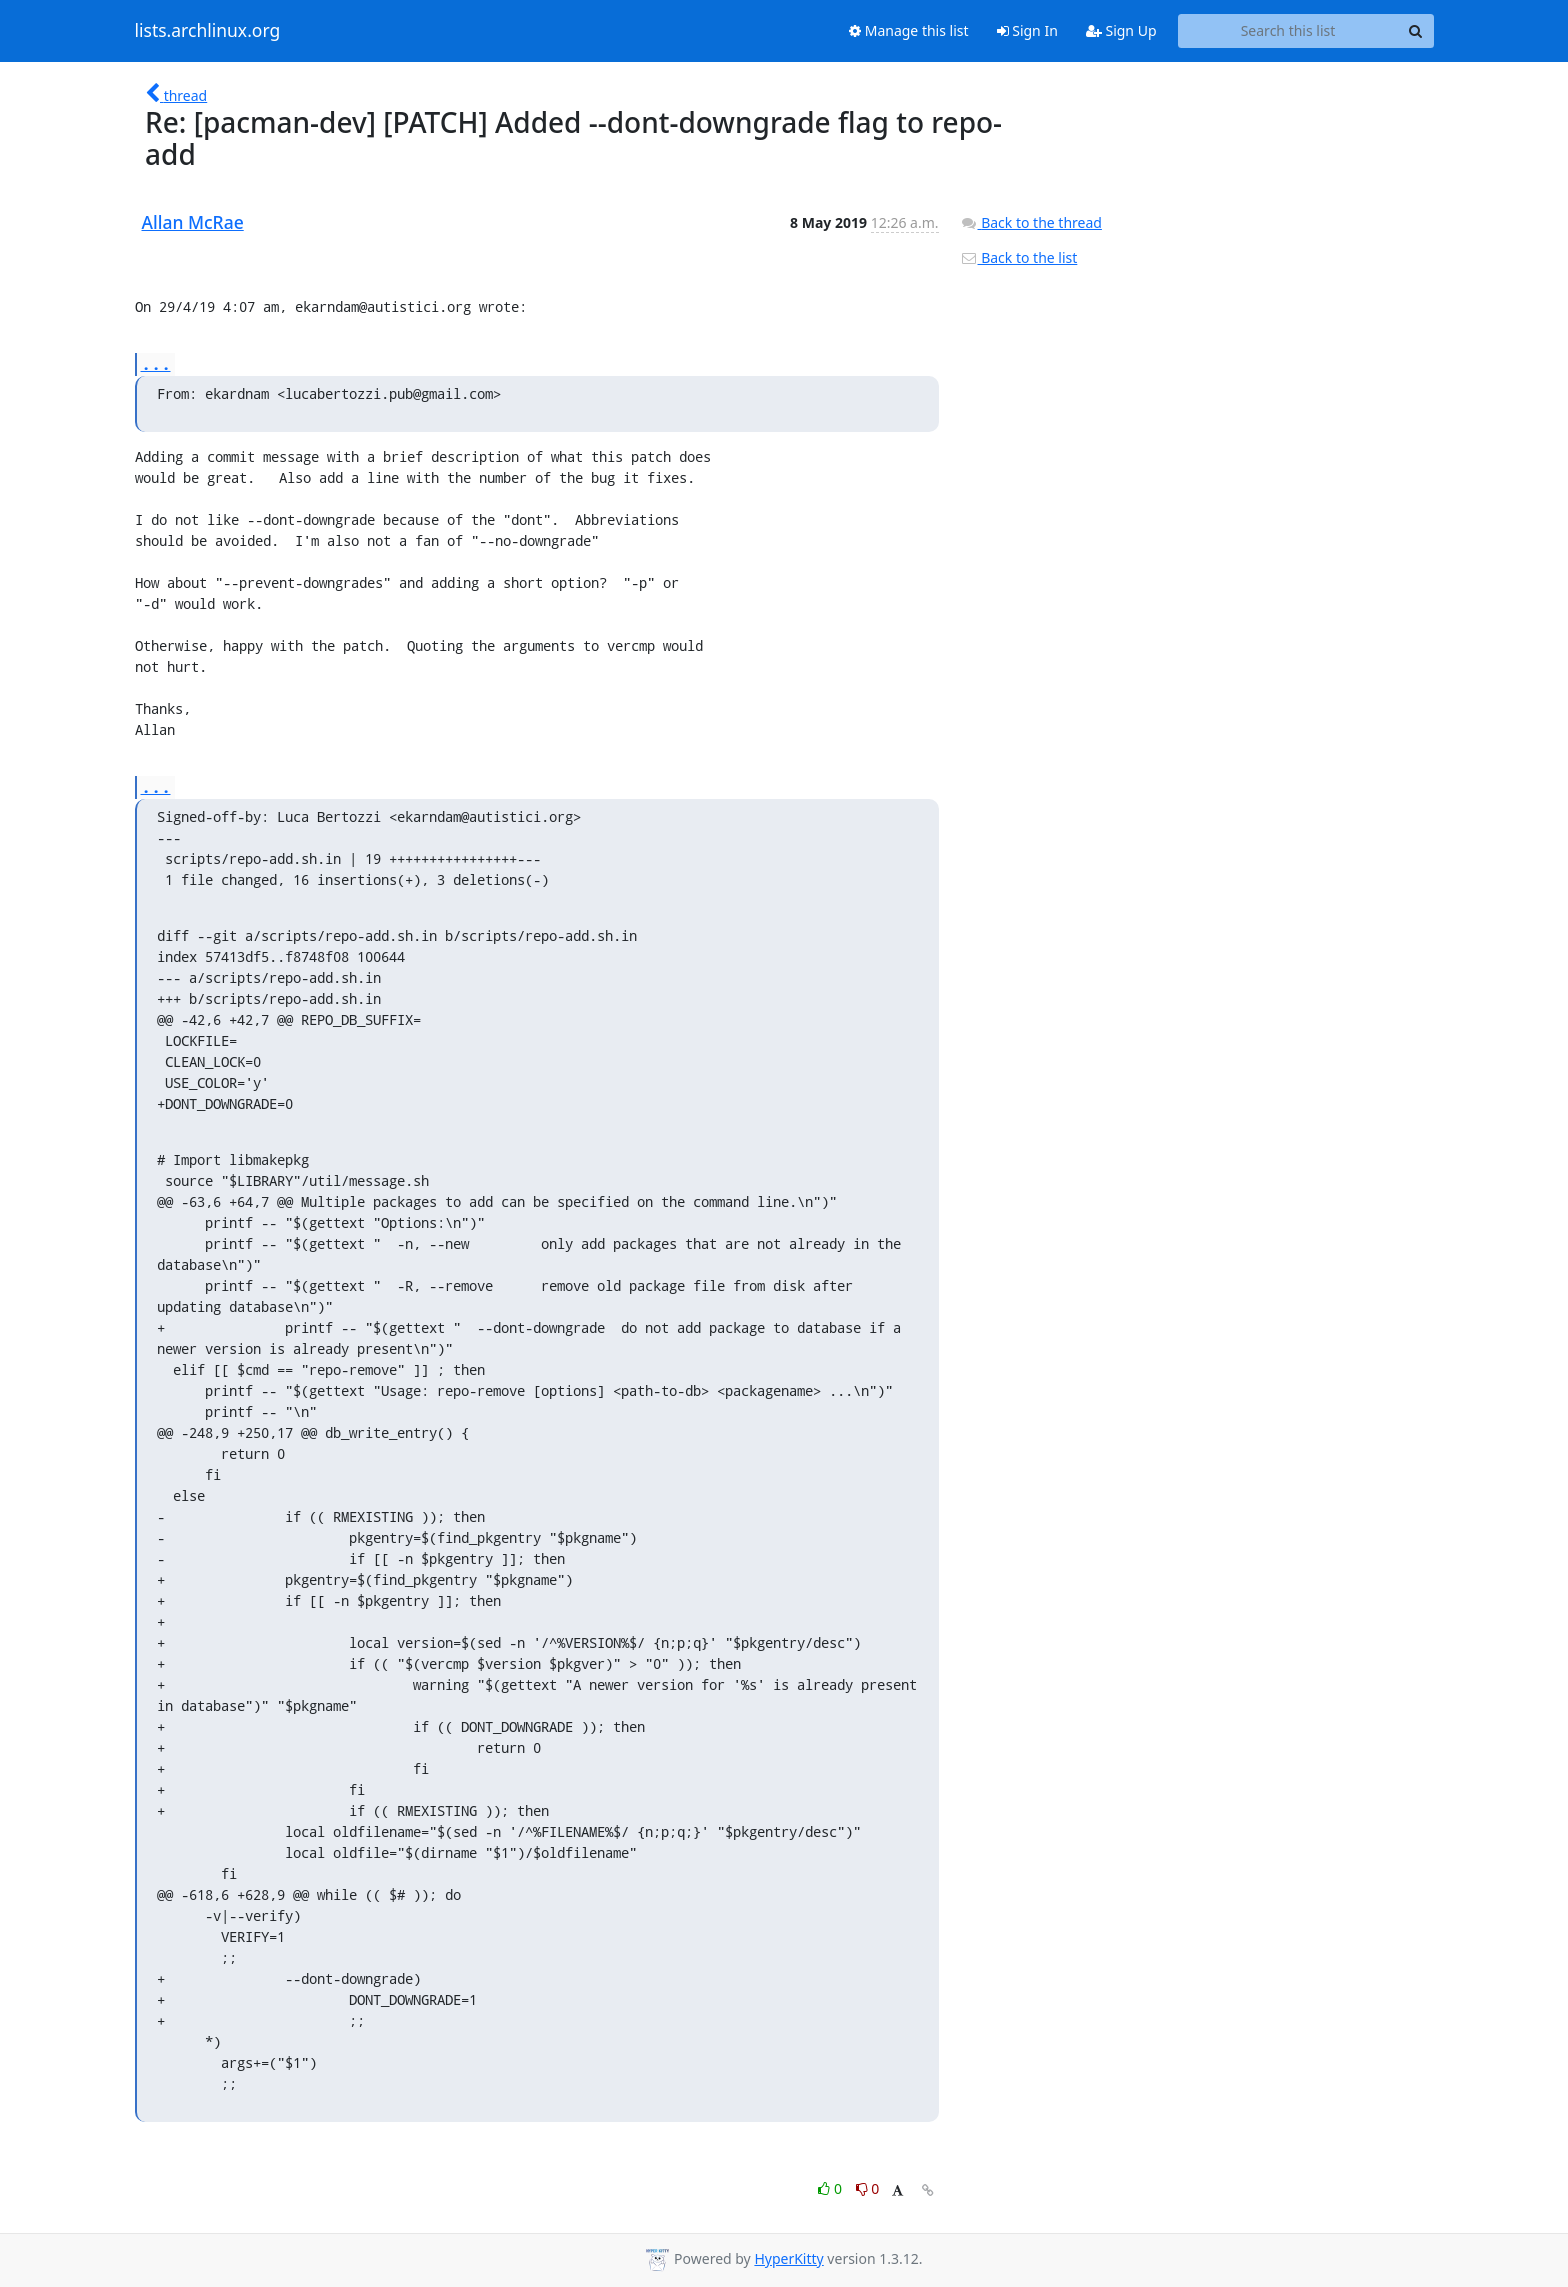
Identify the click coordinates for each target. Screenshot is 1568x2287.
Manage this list (909, 30)
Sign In (1027, 30)
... (156, 363)
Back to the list (1019, 257)
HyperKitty (788, 2258)
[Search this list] (1288, 31)
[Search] (1416, 31)
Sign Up (1121, 30)
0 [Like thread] (831, 2188)
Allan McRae (193, 222)
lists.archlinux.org (208, 31)
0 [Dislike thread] (868, 2188)
